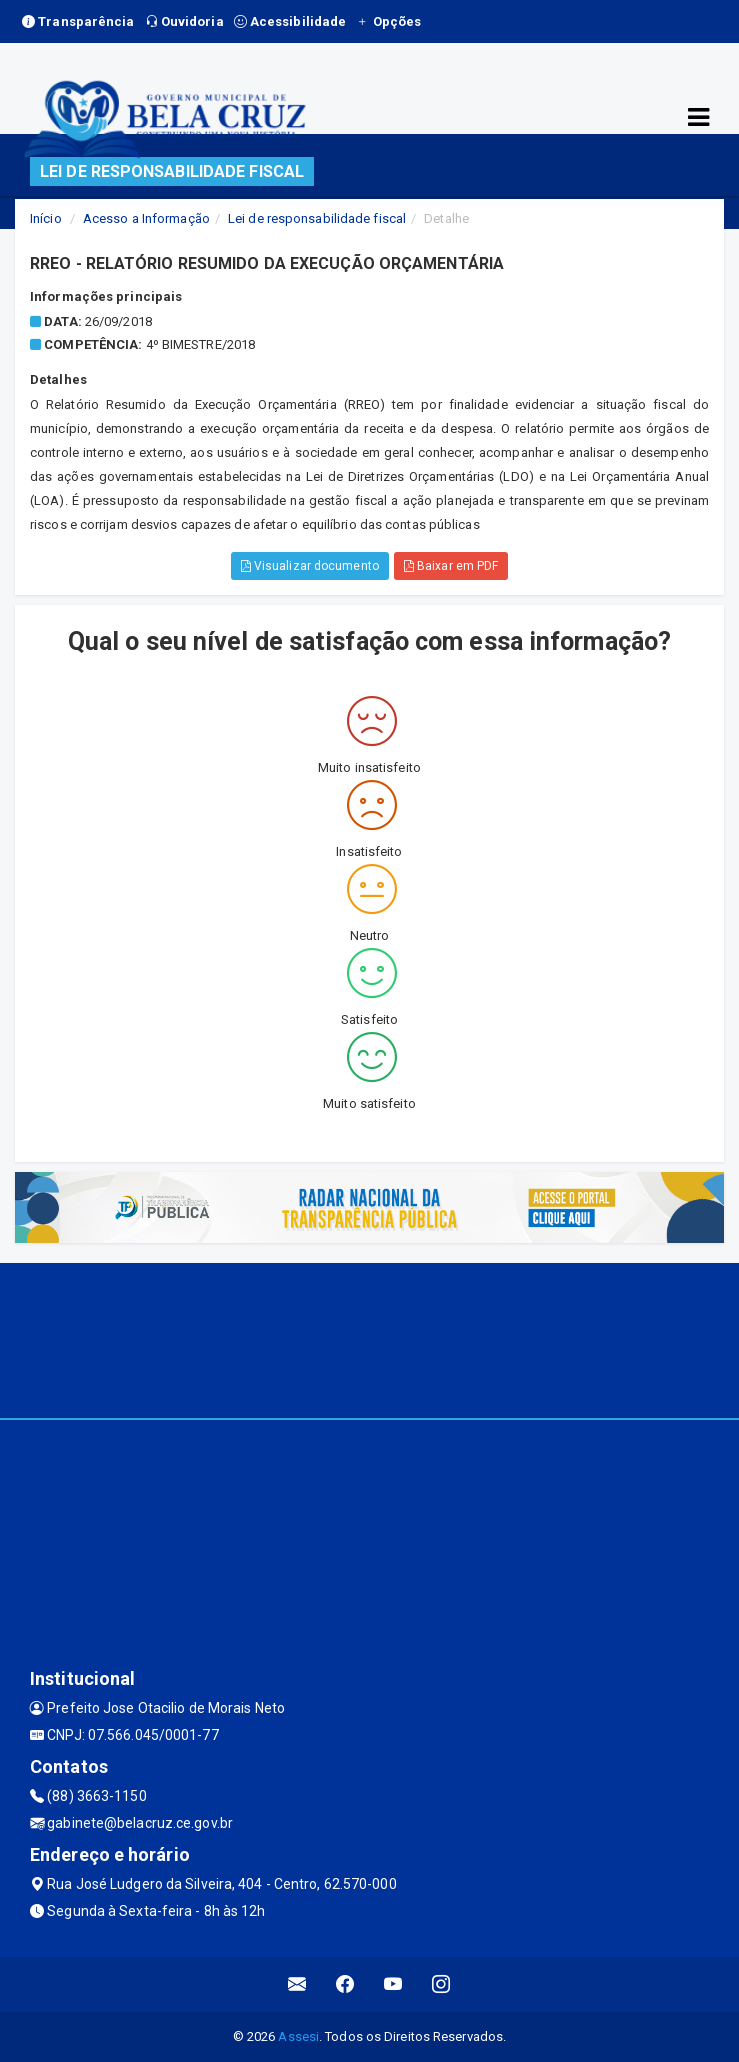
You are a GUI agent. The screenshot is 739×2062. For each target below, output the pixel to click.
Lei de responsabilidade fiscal (317, 218)
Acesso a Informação (146, 218)
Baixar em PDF (451, 566)
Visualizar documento (310, 566)
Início (46, 218)
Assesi (298, 2036)
